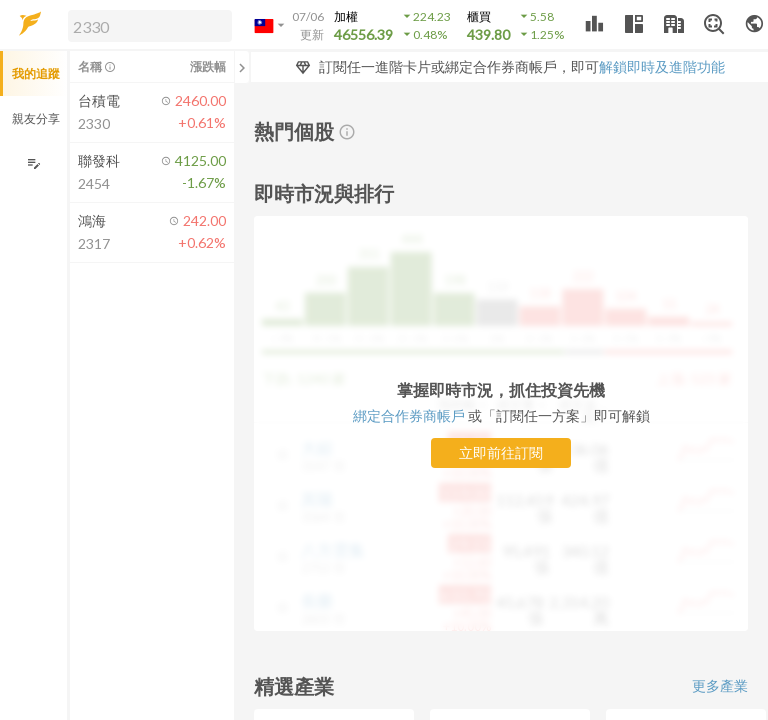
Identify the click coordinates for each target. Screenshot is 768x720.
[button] (146, 25)
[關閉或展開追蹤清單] (242, 67)
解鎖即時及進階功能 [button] (662, 66)
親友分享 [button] (36, 118)
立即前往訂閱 (501, 452)
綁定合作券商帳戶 (410, 415)
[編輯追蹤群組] (33, 163)
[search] (150, 26)
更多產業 (720, 685)
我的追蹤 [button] (36, 73)
